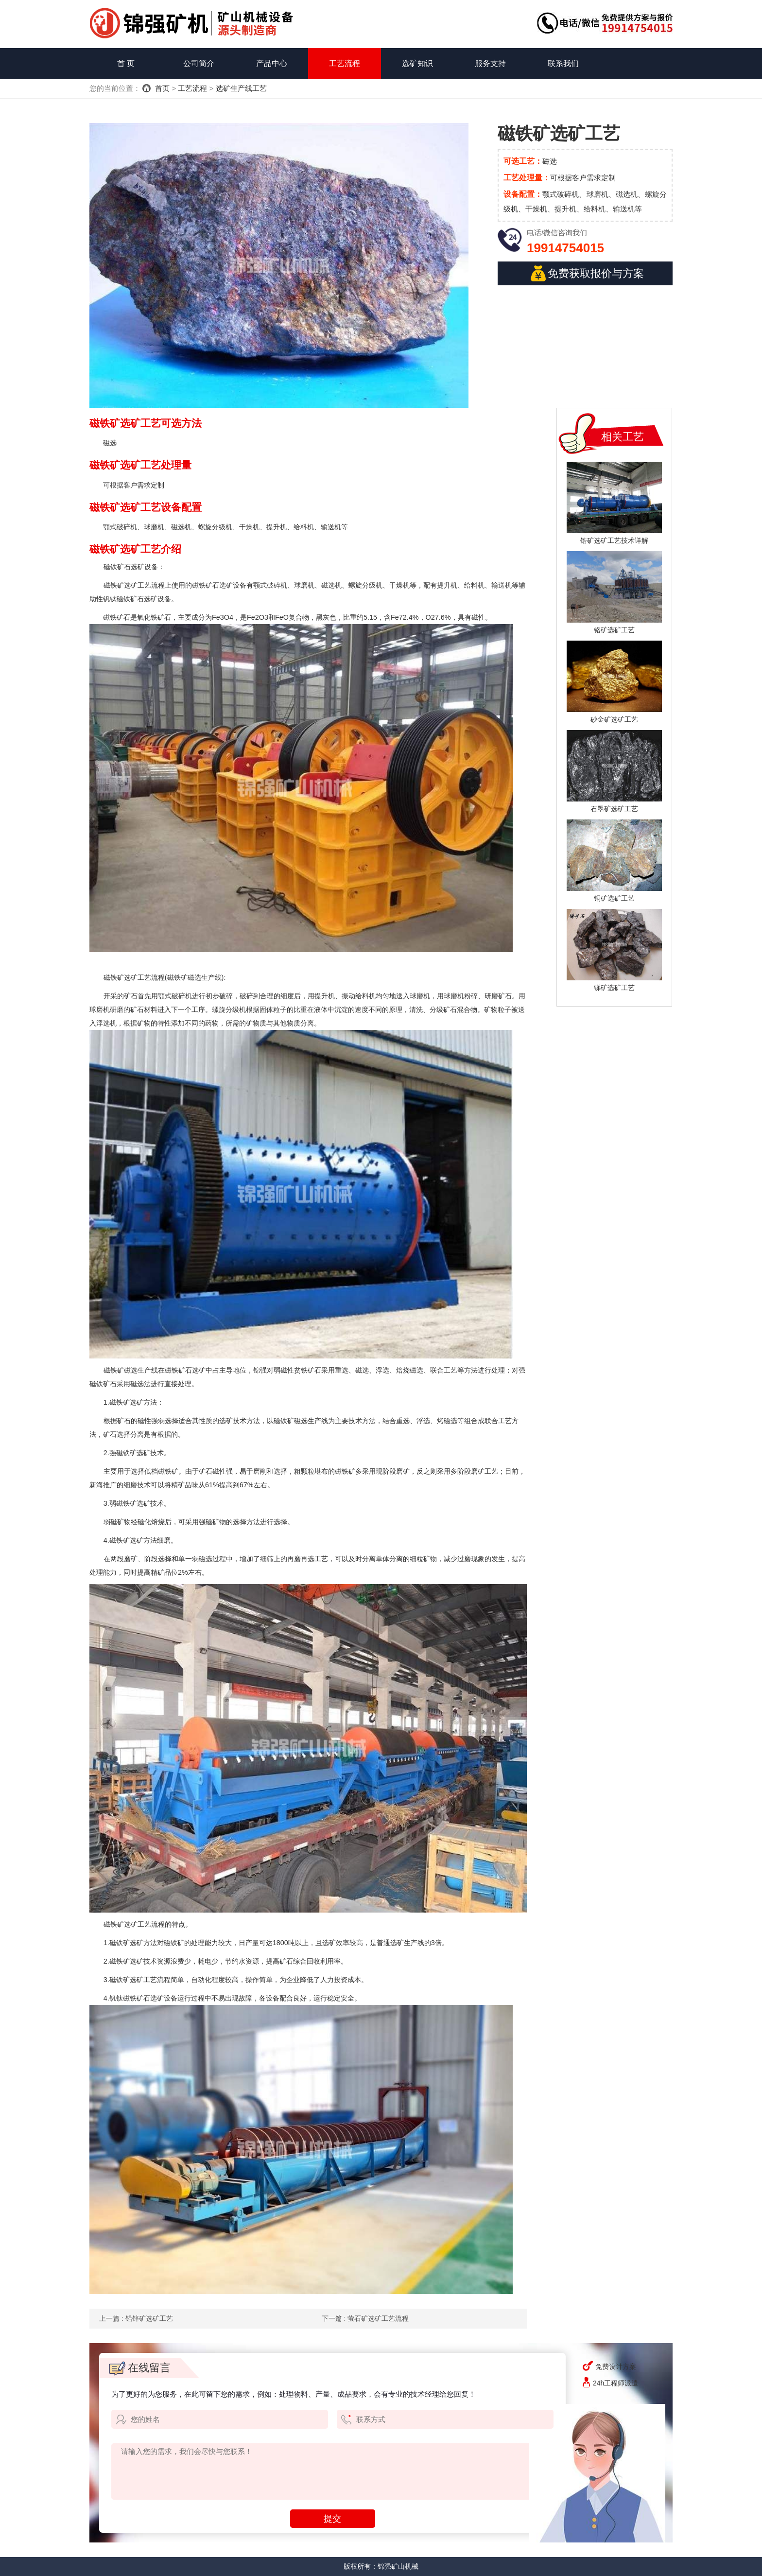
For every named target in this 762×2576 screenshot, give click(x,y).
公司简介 (198, 63)
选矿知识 (417, 63)
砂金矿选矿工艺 (614, 719)
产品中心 (271, 63)
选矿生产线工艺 (241, 88)
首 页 (126, 63)
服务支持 (490, 63)
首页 (162, 88)
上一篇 (136, 2318)
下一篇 (365, 2318)
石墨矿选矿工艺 (614, 809)
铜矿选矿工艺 (614, 898)
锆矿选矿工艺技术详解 (614, 540)
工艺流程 (344, 63)
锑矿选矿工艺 (614, 988)
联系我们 (563, 63)
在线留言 (140, 2368)
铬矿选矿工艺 (614, 630)
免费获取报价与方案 (586, 273)
